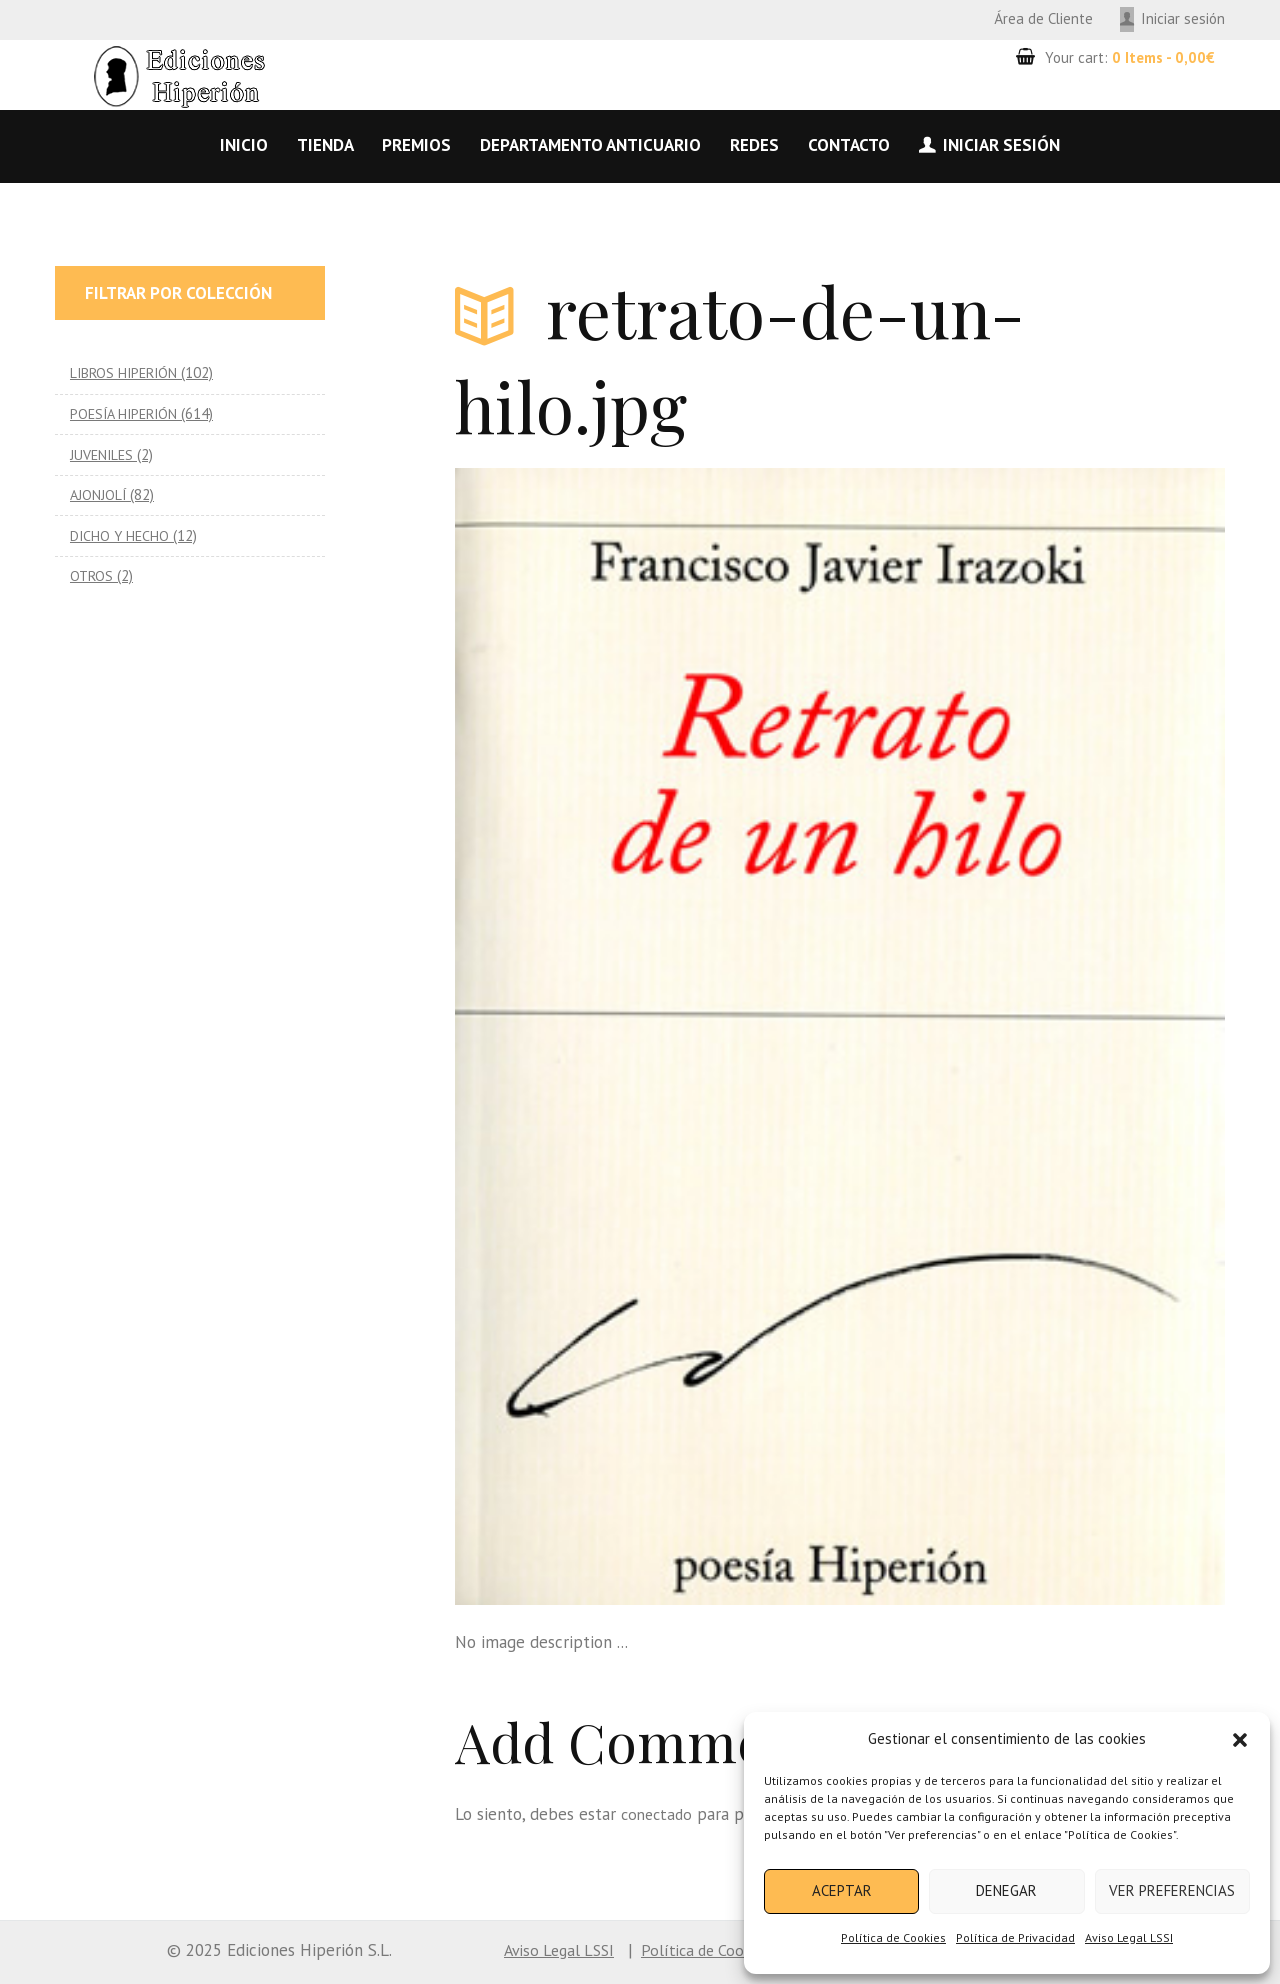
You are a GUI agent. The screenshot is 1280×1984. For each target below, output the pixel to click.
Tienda (325, 145)
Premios (416, 145)
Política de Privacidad (1015, 1937)
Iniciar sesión (1183, 18)
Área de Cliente (1043, 18)
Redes (754, 145)
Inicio (244, 145)
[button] (1240, 1740)
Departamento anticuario (590, 145)
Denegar (1006, 1890)
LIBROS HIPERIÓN (126, 372)
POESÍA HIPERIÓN (127, 413)
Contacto (849, 145)
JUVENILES (103, 454)
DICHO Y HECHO (121, 535)
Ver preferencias (1172, 1890)
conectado (659, 1814)
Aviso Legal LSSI (1129, 1937)
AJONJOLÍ (99, 494)
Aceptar (842, 1890)
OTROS (92, 575)
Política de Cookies (893, 1937)
